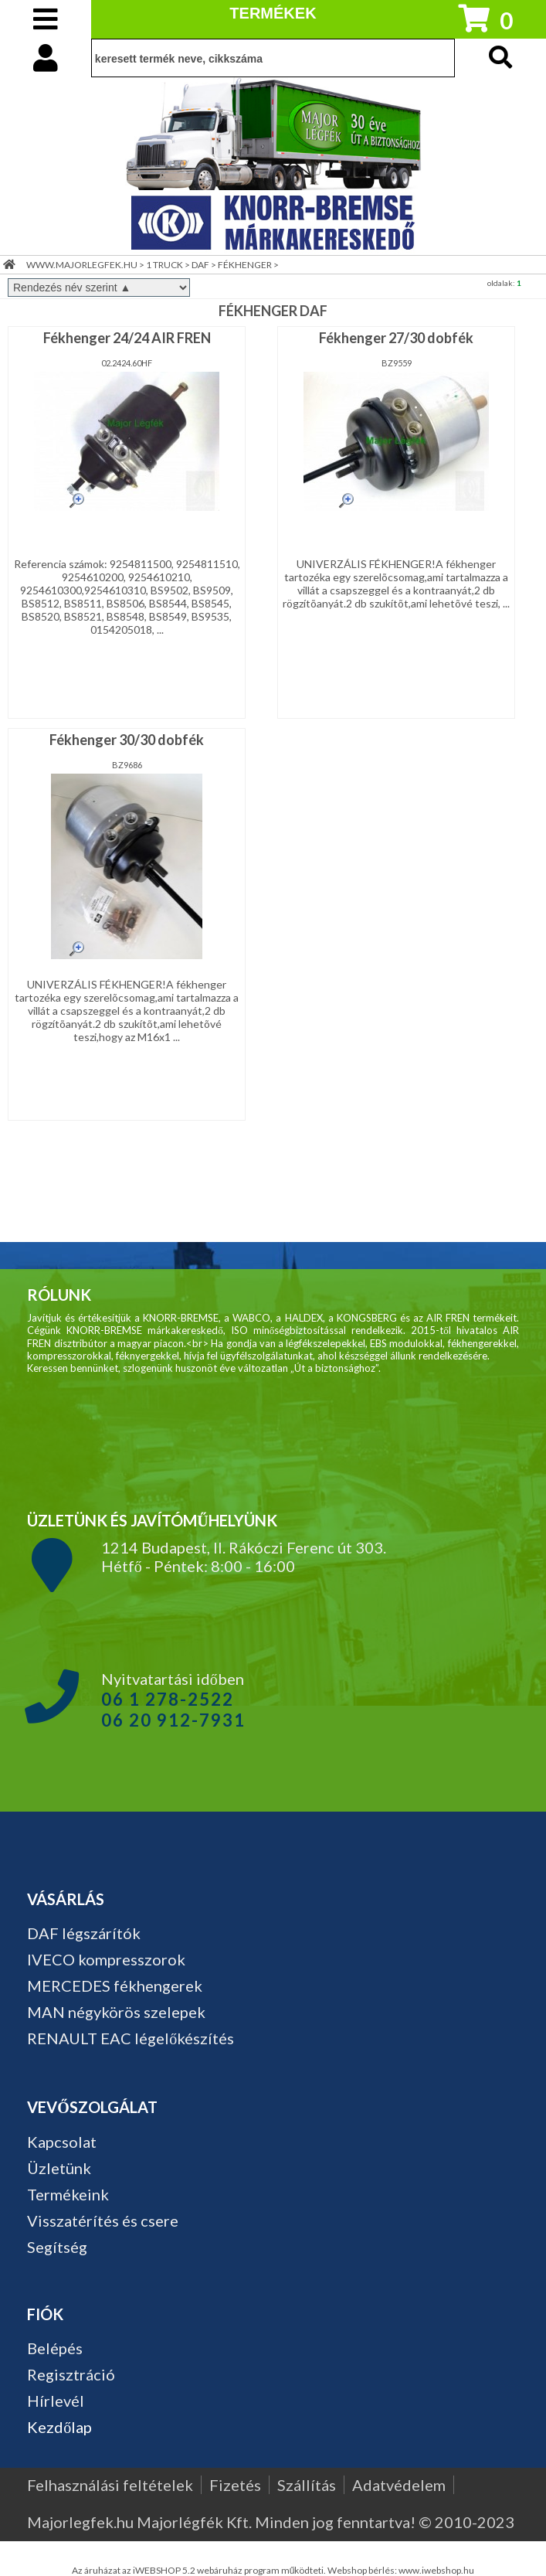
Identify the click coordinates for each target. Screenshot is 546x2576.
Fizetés (235, 2485)
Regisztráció (71, 2374)
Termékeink (68, 2194)
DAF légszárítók (84, 1933)
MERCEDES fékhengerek (114, 1985)
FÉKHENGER (245, 265)
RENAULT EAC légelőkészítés (130, 2038)
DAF (200, 265)
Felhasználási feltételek (110, 2485)
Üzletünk (59, 2168)
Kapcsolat (62, 2141)
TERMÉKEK (272, 13)
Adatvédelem (399, 2485)
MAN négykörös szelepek (116, 2012)
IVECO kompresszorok (106, 1959)
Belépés (55, 2348)
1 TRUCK (164, 265)
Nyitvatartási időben (173, 1699)
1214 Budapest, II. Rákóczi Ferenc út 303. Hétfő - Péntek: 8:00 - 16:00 (243, 1556)
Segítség (57, 2246)
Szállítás (306, 2485)
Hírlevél (55, 2400)
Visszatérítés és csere (102, 2220)
